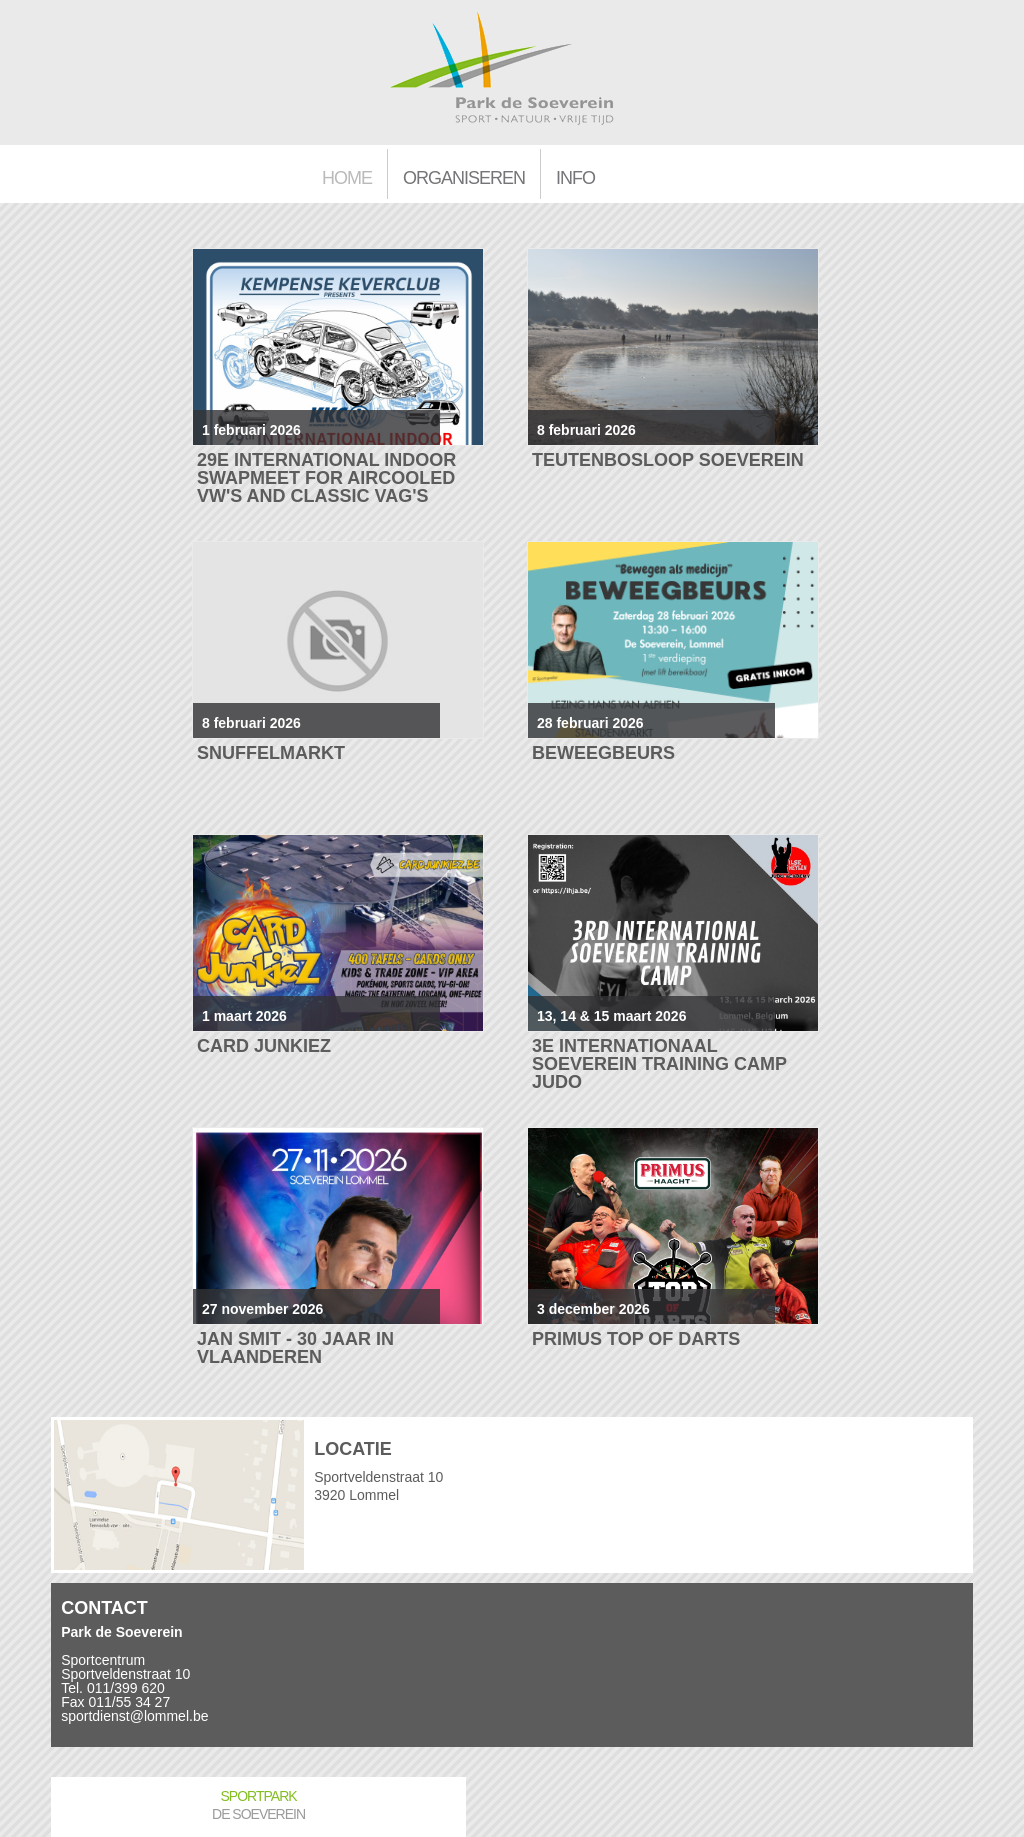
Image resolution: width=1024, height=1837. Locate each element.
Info (575, 178)
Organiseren (464, 178)
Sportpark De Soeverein (258, 1805)
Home (347, 178)
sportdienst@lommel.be (134, 1716)
